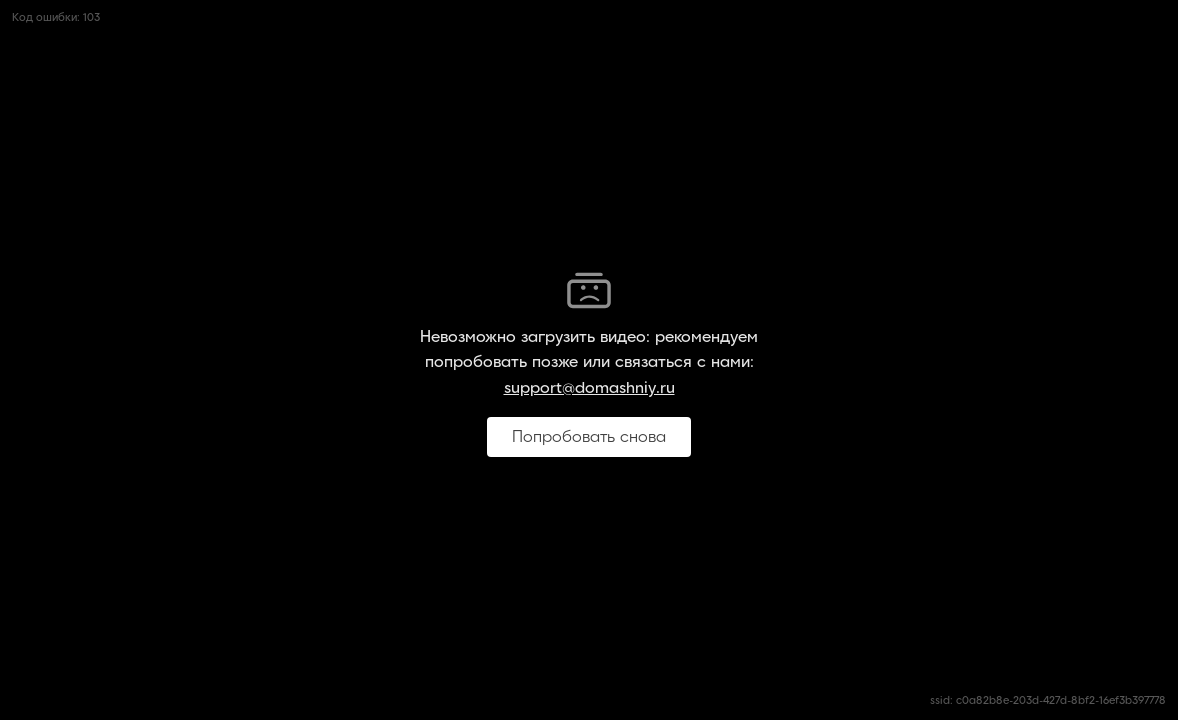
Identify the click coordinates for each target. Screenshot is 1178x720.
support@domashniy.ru (589, 388)
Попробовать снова (589, 437)
